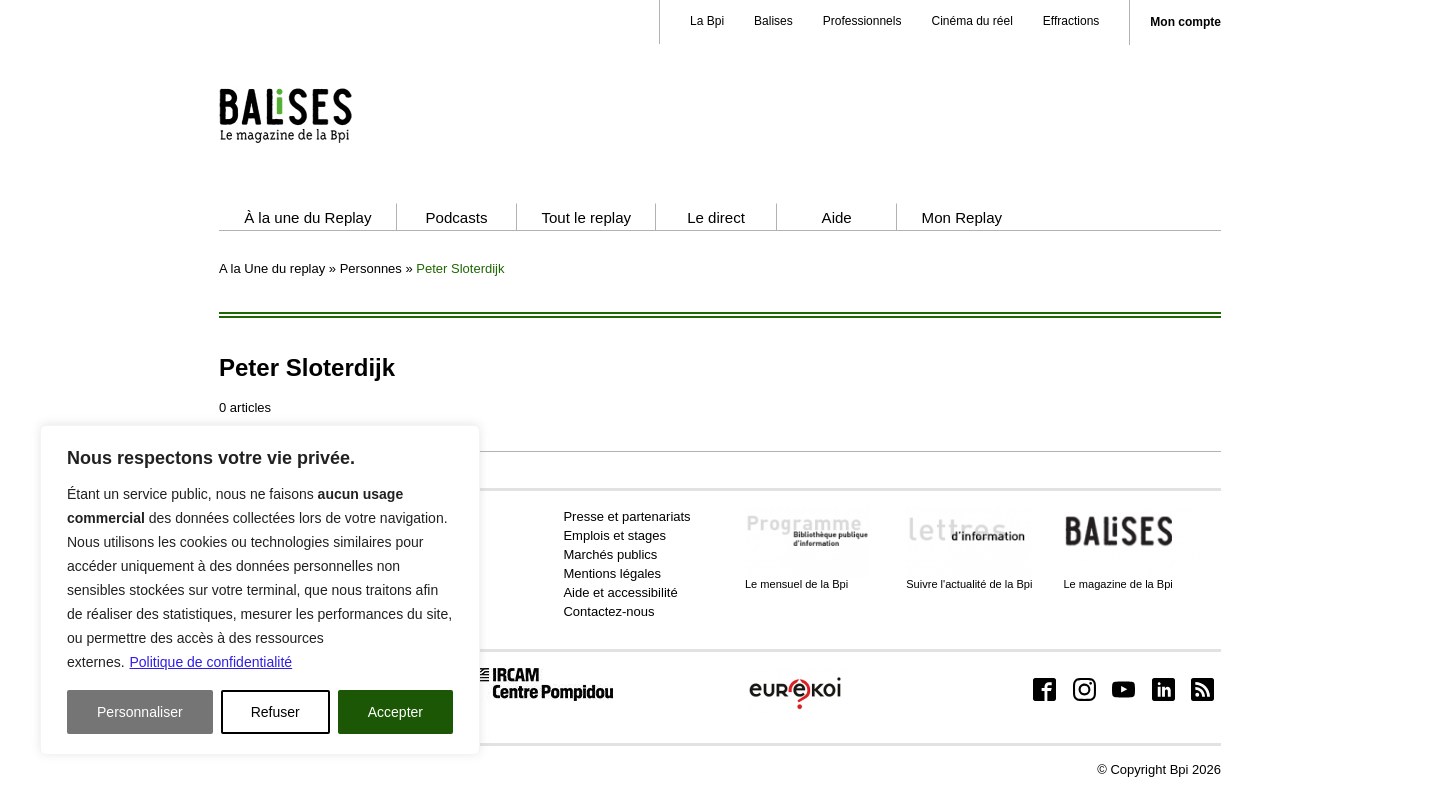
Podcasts (456, 217)
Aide (837, 217)
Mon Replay (962, 217)
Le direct (716, 217)
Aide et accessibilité (620, 592)
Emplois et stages (614, 535)
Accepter (395, 712)
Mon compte (1185, 22)
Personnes (371, 268)
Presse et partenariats (626, 516)
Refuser (275, 712)
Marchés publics (610, 554)
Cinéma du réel (971, 21)
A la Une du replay (272, 268)
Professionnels (862, 21)
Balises (773, 21)
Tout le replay (586, 217)
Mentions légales (612, 573)
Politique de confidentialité (210, 662)
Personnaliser (140, 712)
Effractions (1071, 21)
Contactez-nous (608, 611)
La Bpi (707, 21)
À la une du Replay (307, 217)
